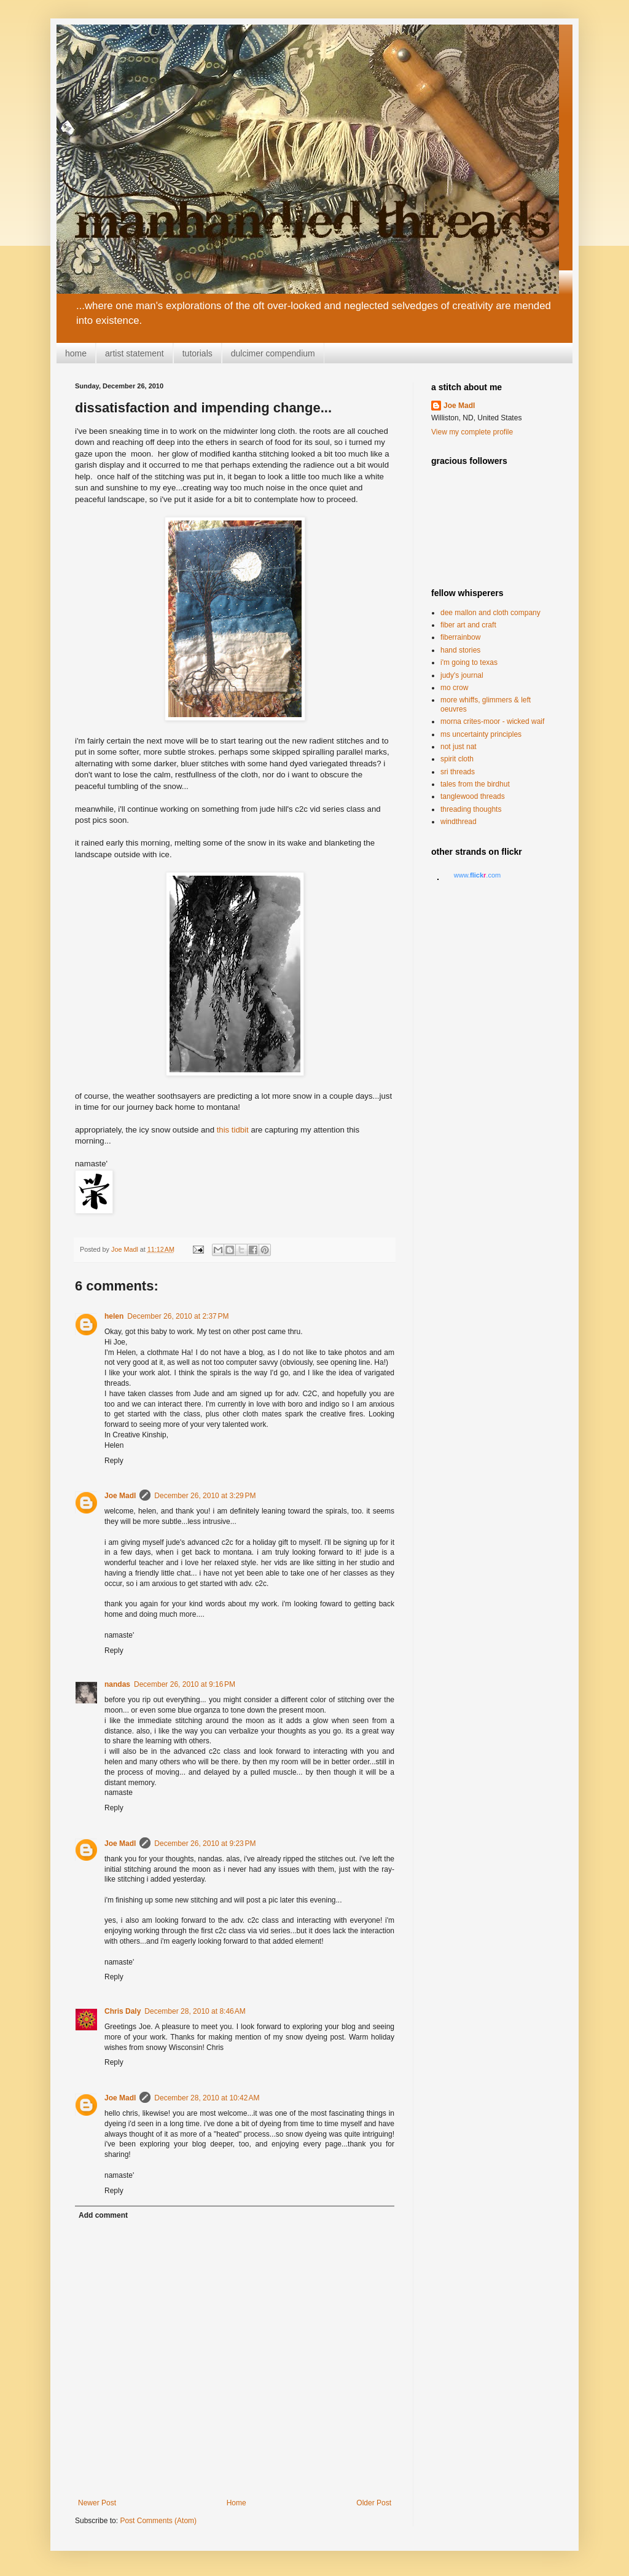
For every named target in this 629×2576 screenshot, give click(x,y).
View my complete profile (472, 432)
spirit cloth (457, 759)
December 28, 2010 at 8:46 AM (194, 2011)
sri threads (457, 772)
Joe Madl (120, 1495)
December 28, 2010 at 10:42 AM (206, 2098)
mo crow (454, 687)
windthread (458, 821)
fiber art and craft (468, 625)
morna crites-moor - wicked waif (492, 721)
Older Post (373, 2503)
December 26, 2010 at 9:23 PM (205, 1843)
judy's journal (461, 675)
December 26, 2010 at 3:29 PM (205, 1495)
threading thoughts (470, 809)
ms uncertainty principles (481, 734)
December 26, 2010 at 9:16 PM (184, 1684)
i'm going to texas (469, 662)
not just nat (458, 746)
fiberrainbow (460, 637)
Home (236, 2503)
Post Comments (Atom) (158, 2520)
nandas (117, 1684)
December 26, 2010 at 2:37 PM (178, 1316)
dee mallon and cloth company (490, 612)
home (76, 353)
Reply (113, 1460)
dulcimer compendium (273, 353)
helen (113, 1316)
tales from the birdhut (475, 784)
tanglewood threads (472, 796)
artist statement (134, 353)
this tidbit (233, 1129)
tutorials (197, 353)
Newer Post (97, 2503)
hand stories (460, 650)
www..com (477, 875)
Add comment (103, 2215)
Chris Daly (122, 2011)
